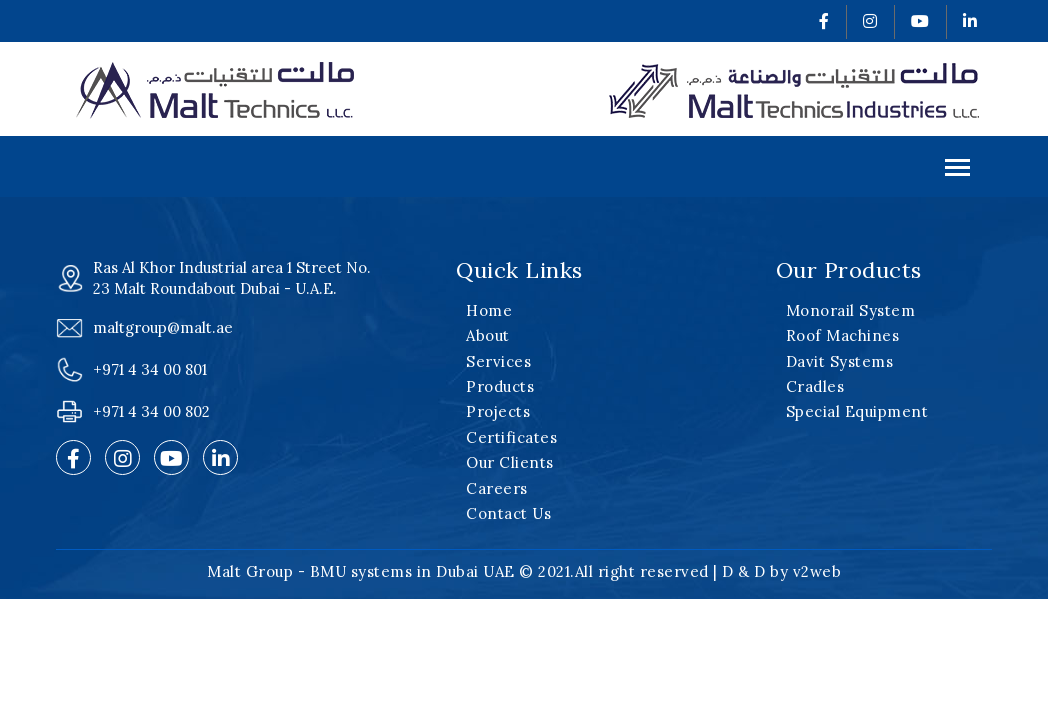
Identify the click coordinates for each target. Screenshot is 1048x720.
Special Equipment (857, 411)
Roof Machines (843, 335)
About (488, 335)
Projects (498, 411)
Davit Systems (840, 361)
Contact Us (508, 513)
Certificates (511, 437)
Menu (957, 169)
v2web (817, 571)
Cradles (815, 386)
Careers (497, 488)
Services (498, 361)
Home (489, 310)
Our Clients (510, 462)
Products (500, 386)
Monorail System (851, 310)
